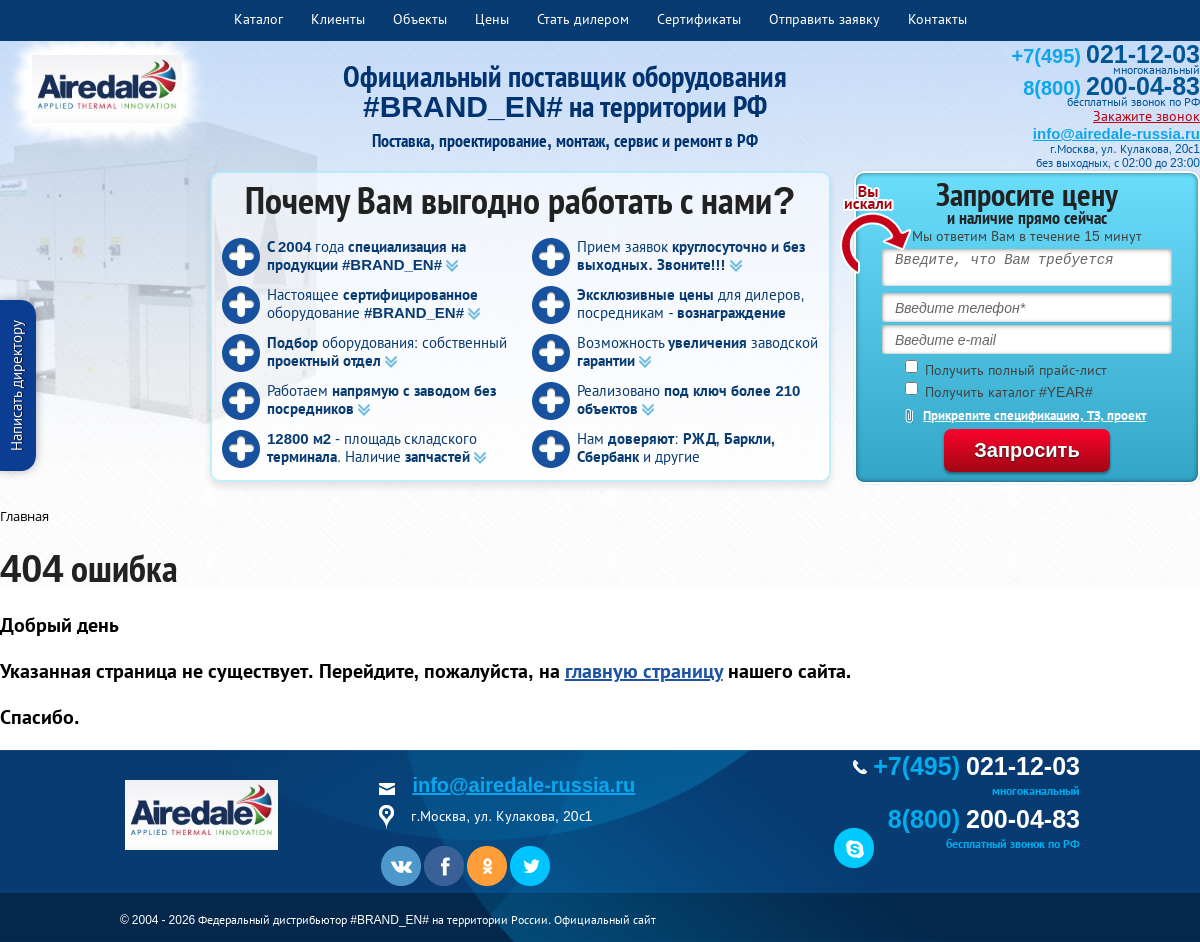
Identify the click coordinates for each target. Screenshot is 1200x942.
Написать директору (16, 385)
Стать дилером (583, 19)
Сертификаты (699, 19)
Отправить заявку (824, 19)
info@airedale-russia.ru (1116, 133)
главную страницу (644, 671)
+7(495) (1106, 56)
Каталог (258, 19)
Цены (492, 19)
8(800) (1111, 88)
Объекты (420, 19)
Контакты (937, 19)
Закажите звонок (1146, 116)
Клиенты (338, 19)
